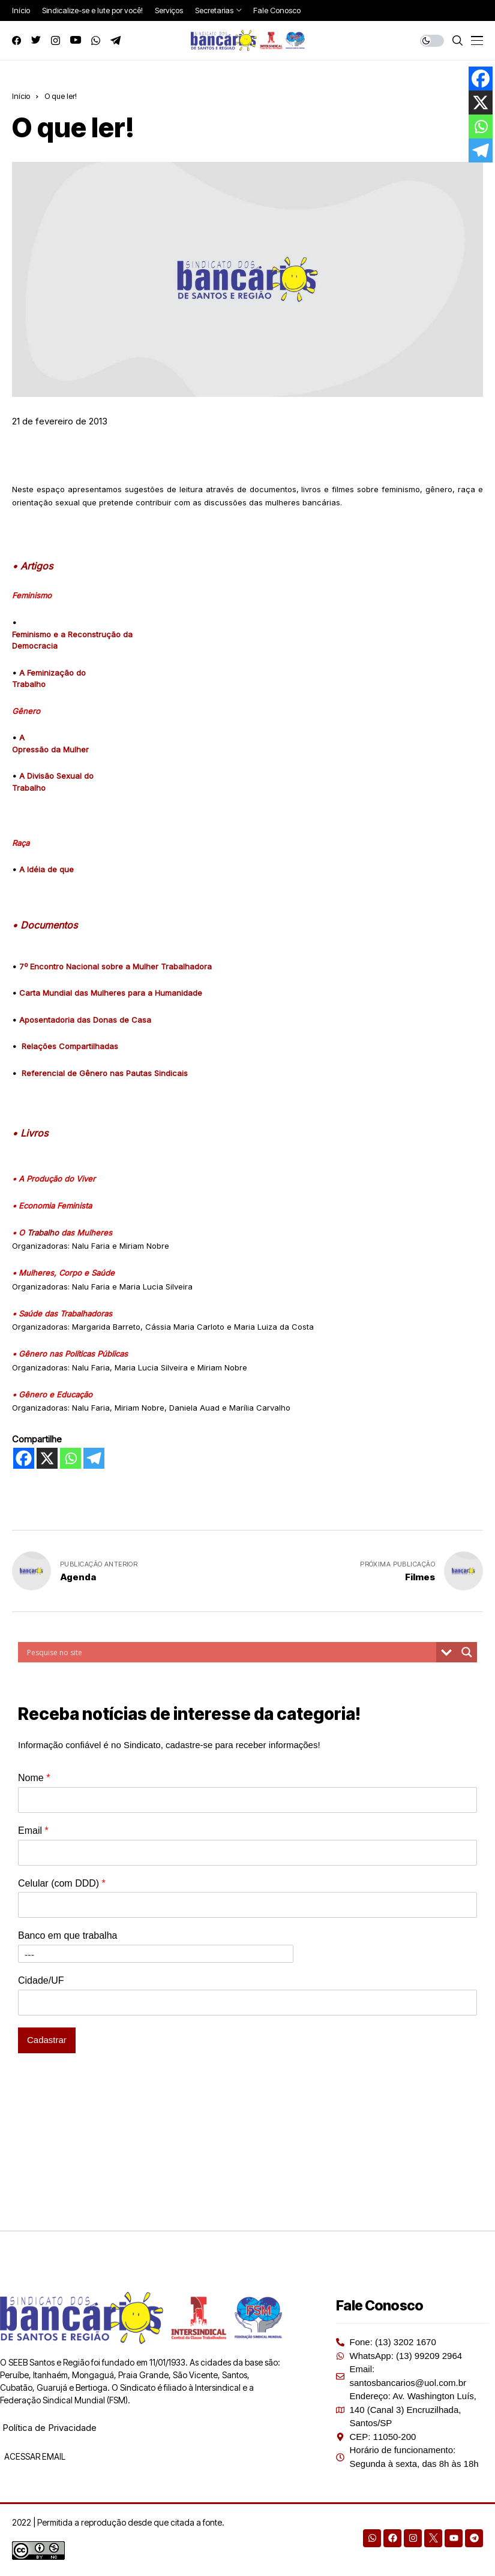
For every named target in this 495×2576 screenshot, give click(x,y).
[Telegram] (93, 1458)
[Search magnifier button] (467, 1652)
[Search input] (230, 1652)
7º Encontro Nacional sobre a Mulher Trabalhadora (115, 966)
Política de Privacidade (49, 2427)
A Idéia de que (46, 869)
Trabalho (43, 1232)
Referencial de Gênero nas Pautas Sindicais (105, 1073)
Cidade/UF (41, 1980)
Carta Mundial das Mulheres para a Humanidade (110, 993)
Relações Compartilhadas (70, 1046)
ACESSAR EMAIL (33, 2456)
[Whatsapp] (70, 1458)
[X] (47, 1458)
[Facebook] (23, 1458)
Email (33, 1830)
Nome (34, 1778)
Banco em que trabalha (67, 1935)
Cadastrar (47, 2040)
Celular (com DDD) (62, 1883)
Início (21, 96)
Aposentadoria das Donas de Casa (85, 1020)
